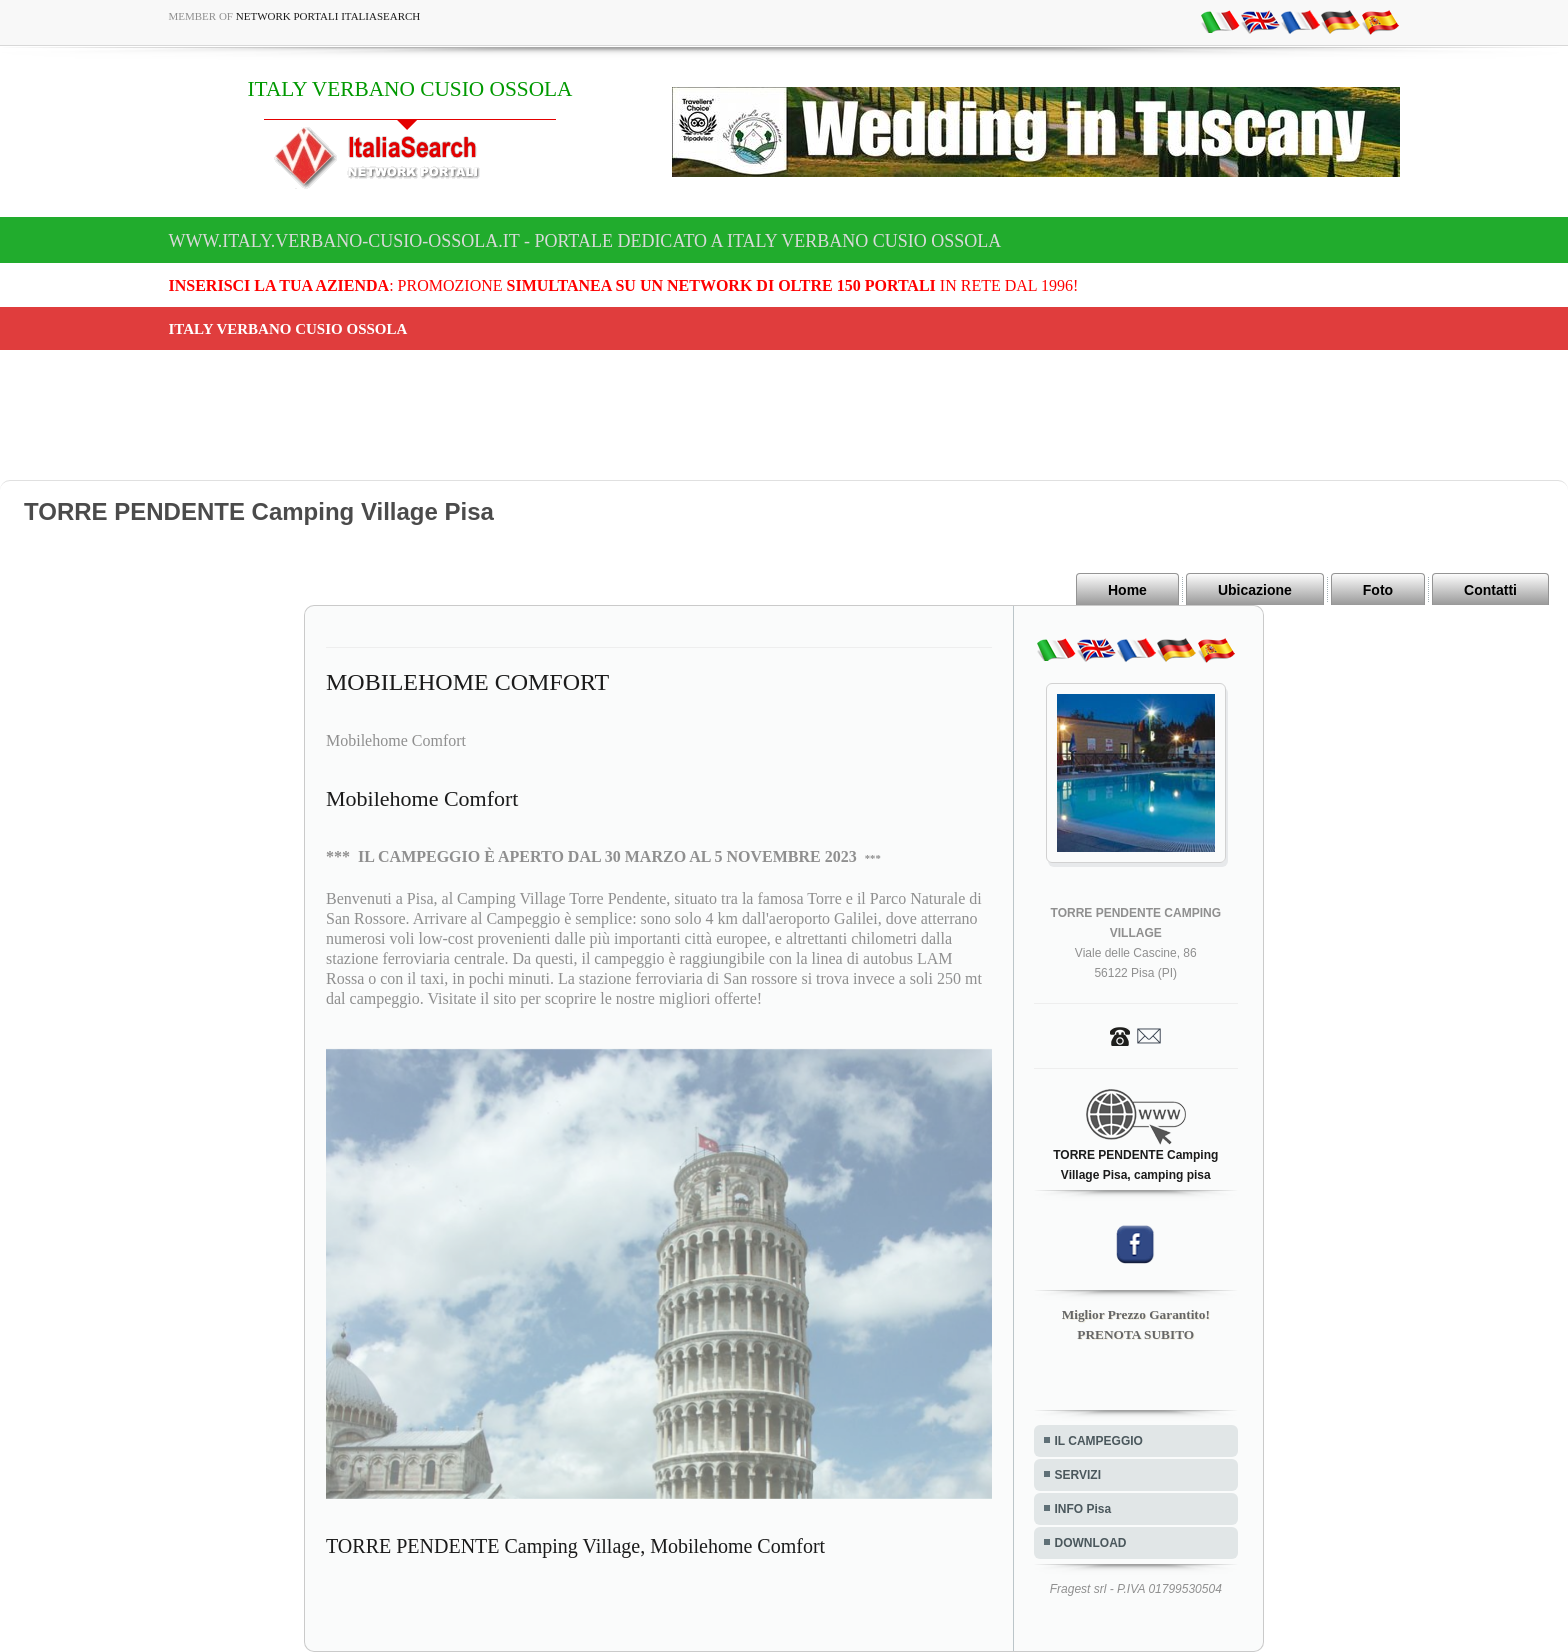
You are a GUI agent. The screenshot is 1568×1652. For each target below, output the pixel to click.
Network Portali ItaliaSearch (328, 16)
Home (1127, 590)
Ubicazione (1255, 590)
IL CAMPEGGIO (1099, 1441)
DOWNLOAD (1091, 1543)
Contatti (1490, 590)
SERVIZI (1078, 1475)
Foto (1378, 590)
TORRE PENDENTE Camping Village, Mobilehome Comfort (575, 1546)
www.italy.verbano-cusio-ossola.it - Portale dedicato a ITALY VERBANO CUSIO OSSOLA (585, 241)
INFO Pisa (1083, 1509)
